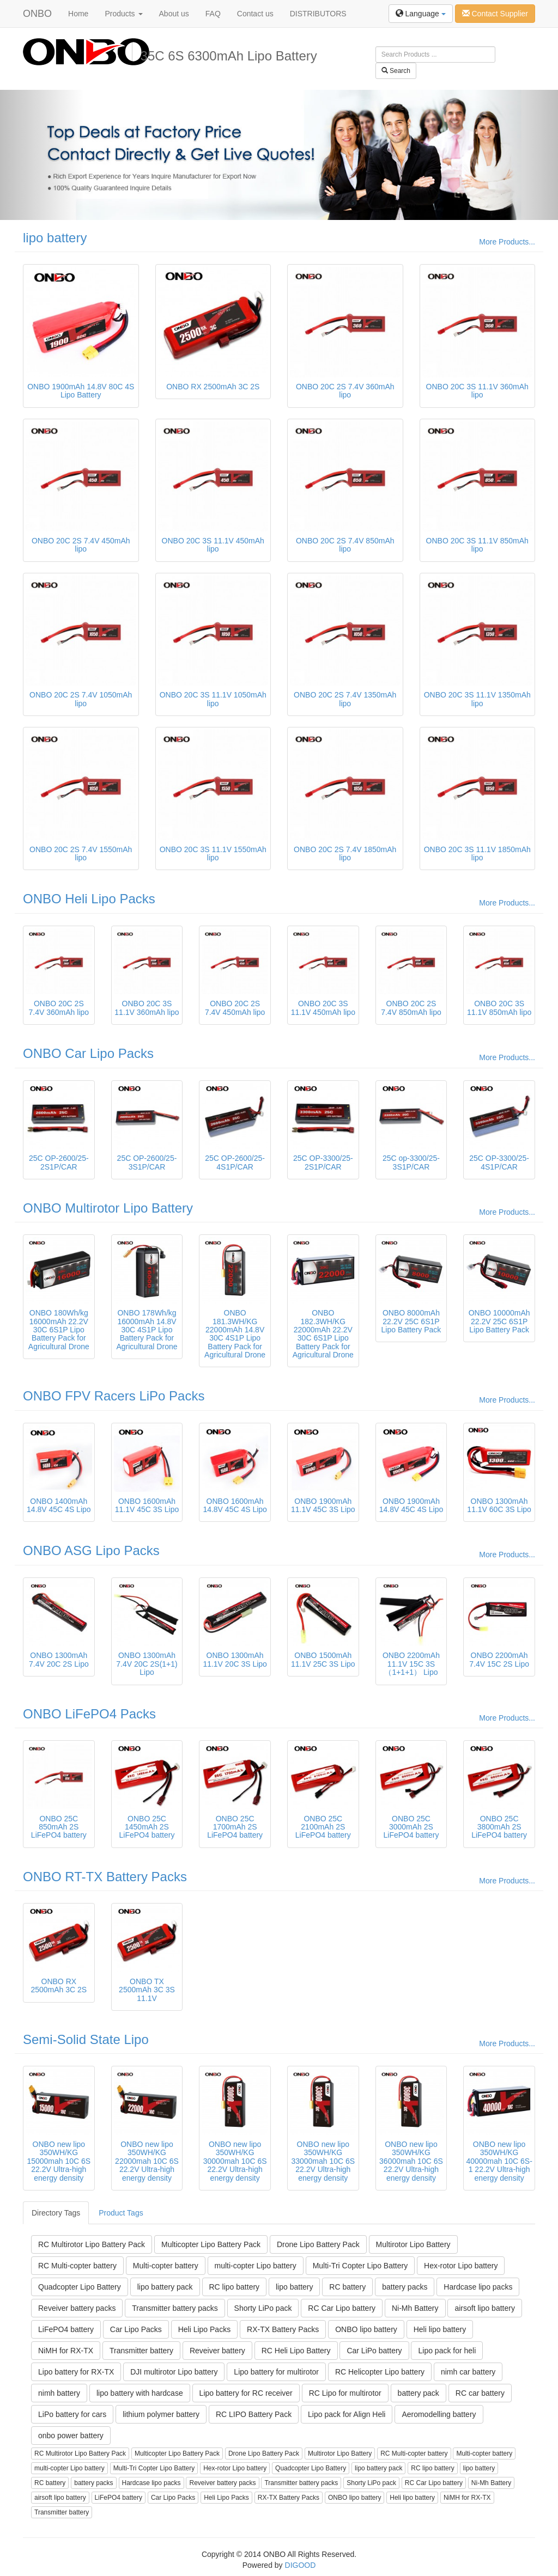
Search (395, 71)
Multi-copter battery (165, 2265)
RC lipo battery (234, 2287)
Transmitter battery (141, 2350)
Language (421, 13)
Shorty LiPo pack (263, 2308)
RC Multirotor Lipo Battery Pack (91, 2244)
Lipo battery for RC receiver (246, 2393)
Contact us (255, 13)
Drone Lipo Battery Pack (318, 2244)
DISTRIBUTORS (318, 13)
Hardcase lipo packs (478, 2287)
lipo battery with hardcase (139, 2393)
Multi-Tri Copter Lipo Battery (360, 2265)
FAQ (213, 13)
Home (78, 13)
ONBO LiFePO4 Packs (89, 1713)
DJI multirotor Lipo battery (173, 2371)
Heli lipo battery (440, 2329)
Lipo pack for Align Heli (346, 2414)
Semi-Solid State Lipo (86, 2039)
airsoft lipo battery (484, 2308)
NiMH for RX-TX (65, 2350)
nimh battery (59, 2393)
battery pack (418, 2393)
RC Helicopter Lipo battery (379, 2371)
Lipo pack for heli (447, 2350)
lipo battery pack (165, 2287)
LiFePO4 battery (66, 2329)
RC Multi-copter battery (77, 2265)
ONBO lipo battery (366, 2329)
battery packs (404, 2287)
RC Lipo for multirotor (345, 2393)
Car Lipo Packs (136, 2329)
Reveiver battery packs (77, 2308)
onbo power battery (71, 2435)
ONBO (37, 13)
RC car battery (480, 2393)
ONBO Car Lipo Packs (88, 1053)
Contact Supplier (495, 13)
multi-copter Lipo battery (255, 2265)
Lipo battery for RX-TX (76, 2371)
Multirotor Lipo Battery (413, 2244)
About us (174, 13)
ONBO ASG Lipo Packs (91, 1550)
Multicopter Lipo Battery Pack (210, 2244)
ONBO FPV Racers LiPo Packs (113, 1395)
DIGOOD (300, 2565)
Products (123, 13)
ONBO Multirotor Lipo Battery (108, 1208)
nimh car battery (468, 2371)
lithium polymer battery (161, 2414)
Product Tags (121, 2212)
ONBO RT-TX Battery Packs (105, 1876)
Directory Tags (56, 2212)
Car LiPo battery (374, 2350)
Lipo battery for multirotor (276, 2371)
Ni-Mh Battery (415, 2308)
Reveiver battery (217, 2350)
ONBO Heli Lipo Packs (89, 898)
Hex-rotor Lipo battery (461, 2265)
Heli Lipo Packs (204, 2329)
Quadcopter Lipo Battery (79, 2287)
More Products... (507, 241)
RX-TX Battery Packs (283, 2329)
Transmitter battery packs (174, 2308)
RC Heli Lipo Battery (296, 2350)
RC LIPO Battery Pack (254, 2414)
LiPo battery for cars (72, 2414)
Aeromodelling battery (439, 2414)
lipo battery (55, 237)
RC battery (347, 2287)
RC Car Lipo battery (341, 2308)
